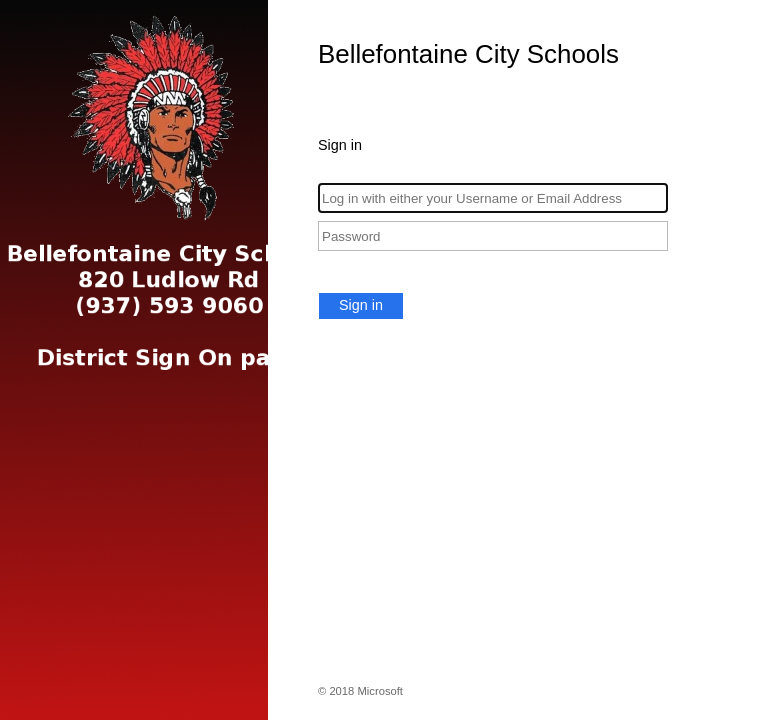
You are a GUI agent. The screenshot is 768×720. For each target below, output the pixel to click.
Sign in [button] (361, 305)
